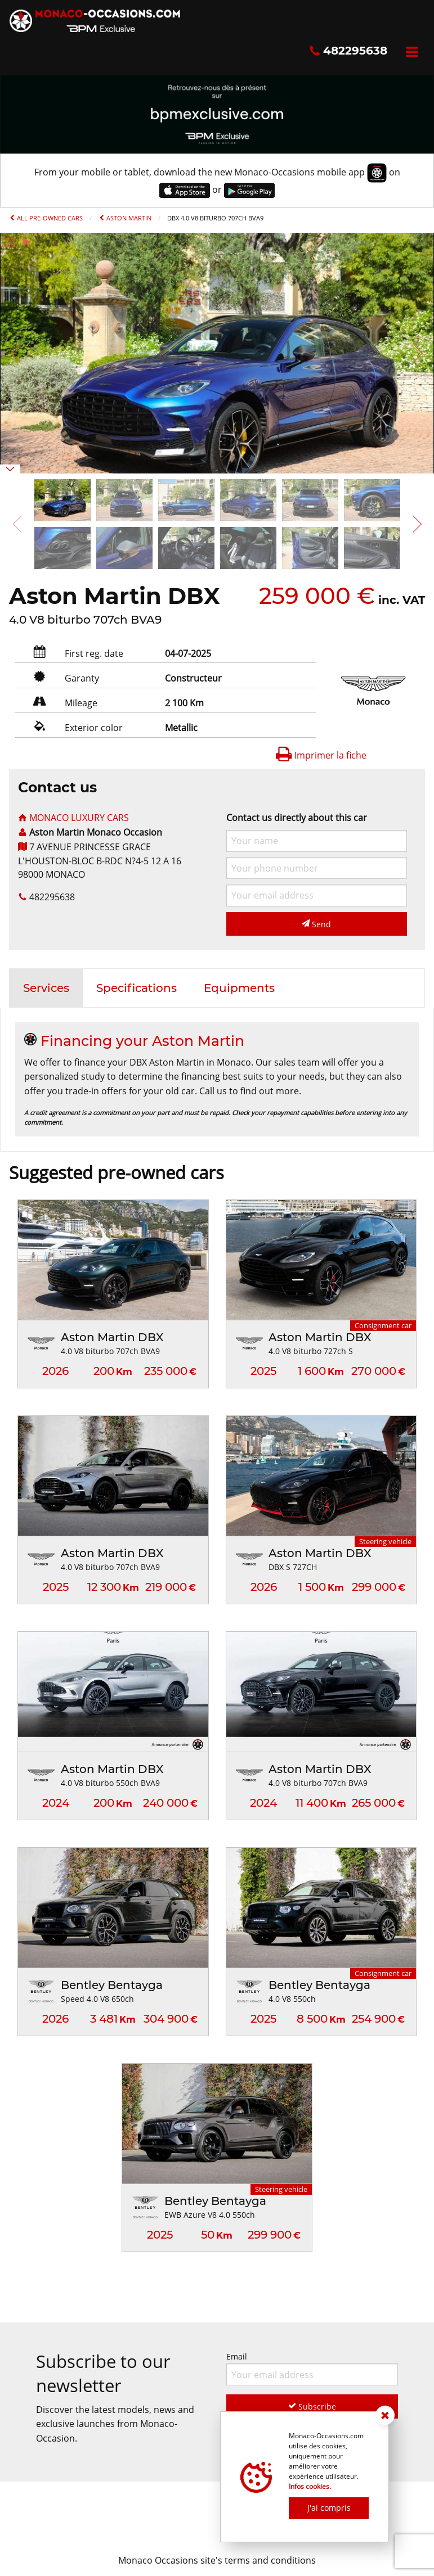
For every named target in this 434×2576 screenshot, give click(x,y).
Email (312, 2368)
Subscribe (312, 2406)
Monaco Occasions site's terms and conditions (217, 2560)
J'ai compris (329, 2507)
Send (316, 924)
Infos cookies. (310, 2486)
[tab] (46, 988)
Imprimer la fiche (320, 755)
